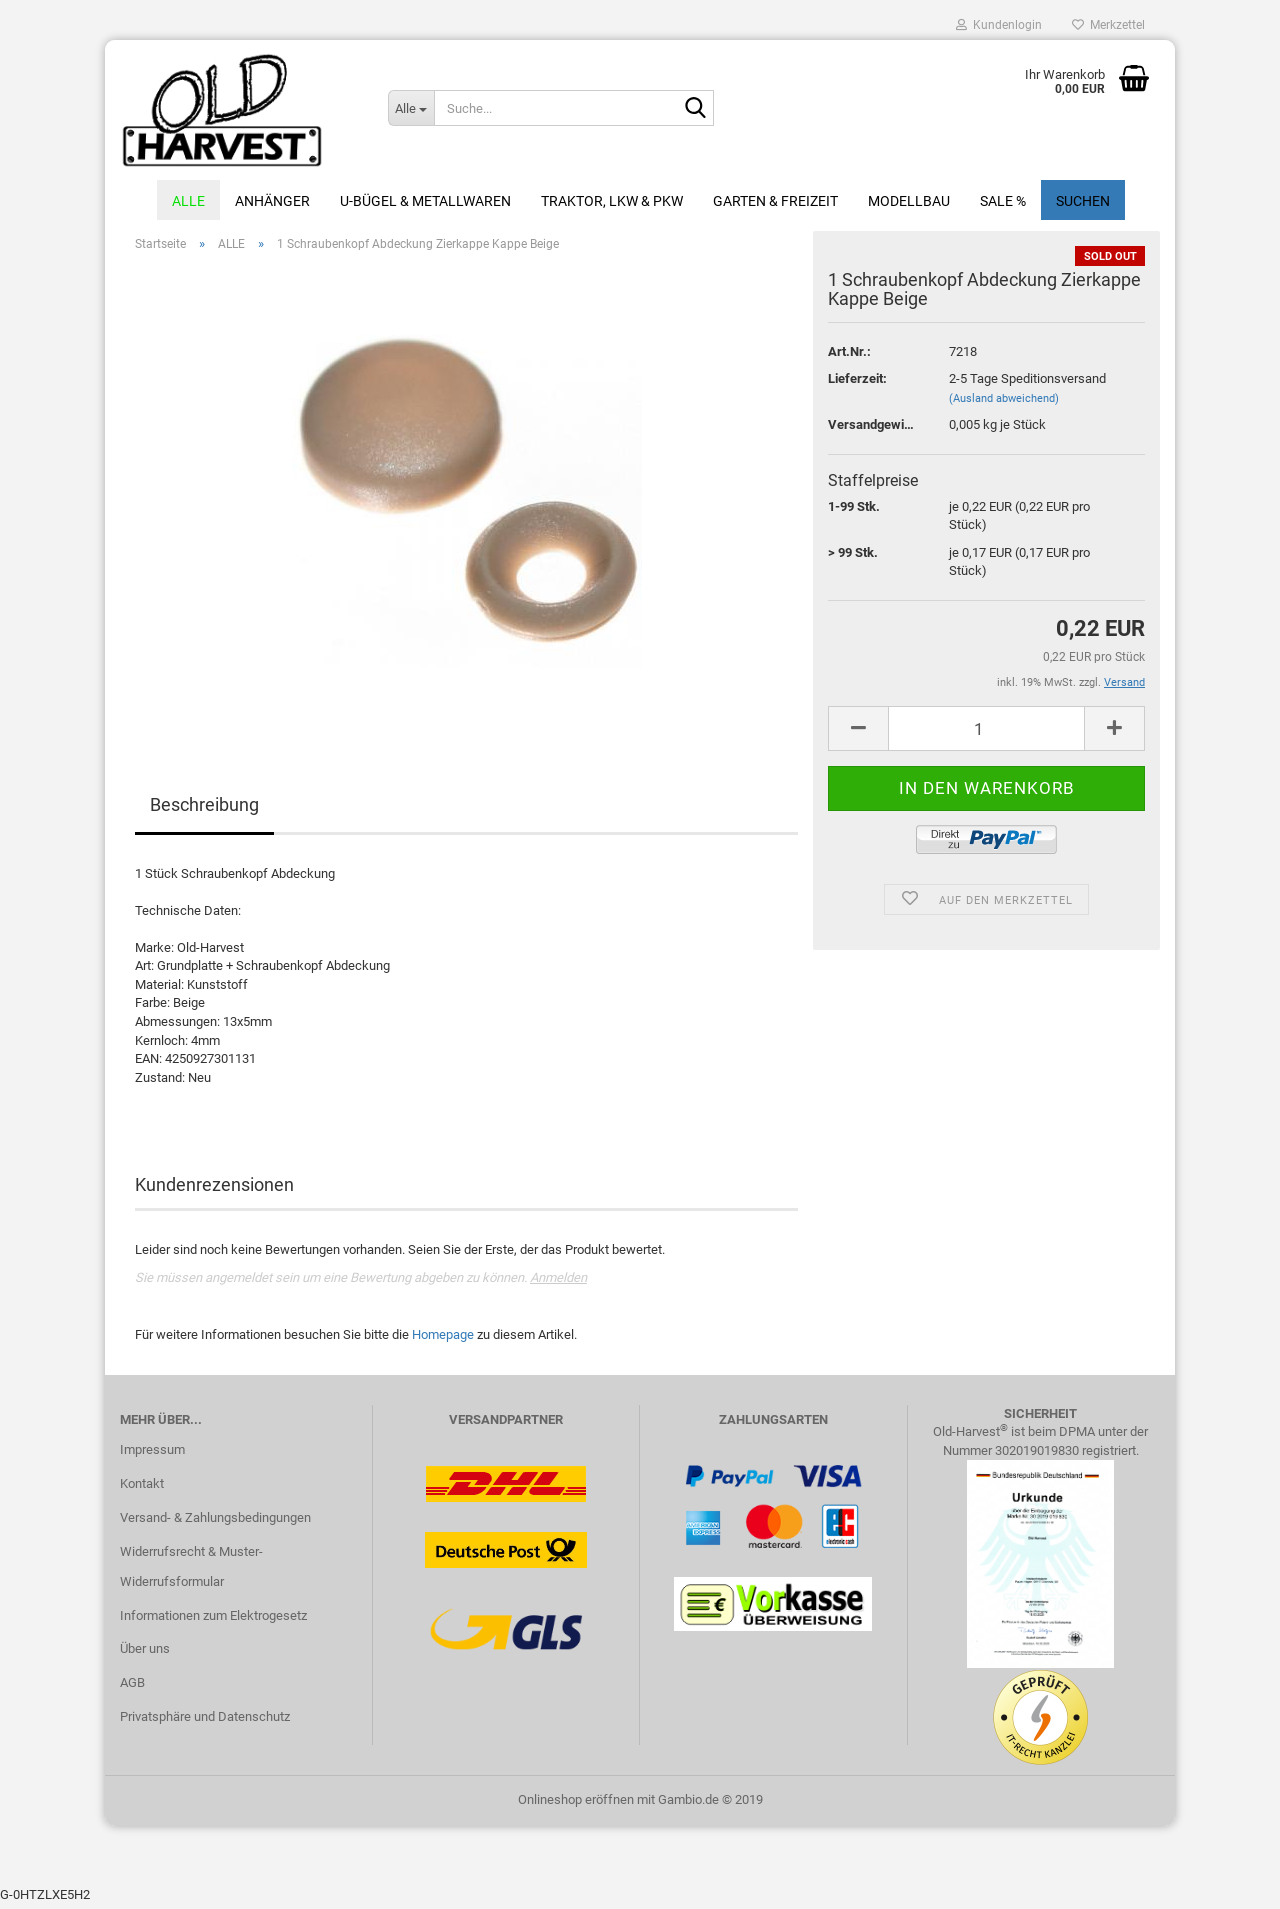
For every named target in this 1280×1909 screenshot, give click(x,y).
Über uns (145, 1653)
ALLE (188, 201)
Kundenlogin (999, 25)
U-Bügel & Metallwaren (425, 201)
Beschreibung (204, 809)
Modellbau (909, 201)
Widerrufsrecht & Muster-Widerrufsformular (191, 1571)
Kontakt (142, 1488)
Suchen (1083, 201)
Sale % (1003, 201)
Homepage (443, 1339)
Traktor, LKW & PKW (612, 201)
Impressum (152, 1454)
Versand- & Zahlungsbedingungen (215, 1522)
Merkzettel (1108, 25)
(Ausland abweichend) (1004, 403)
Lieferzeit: (857, 383)
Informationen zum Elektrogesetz (213, 1620)
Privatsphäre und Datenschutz (205, 1721)
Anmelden (558, 1282)
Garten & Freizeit (775, 201)
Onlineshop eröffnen (576, 1804)
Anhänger (272, 201)
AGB (132, 1687)
